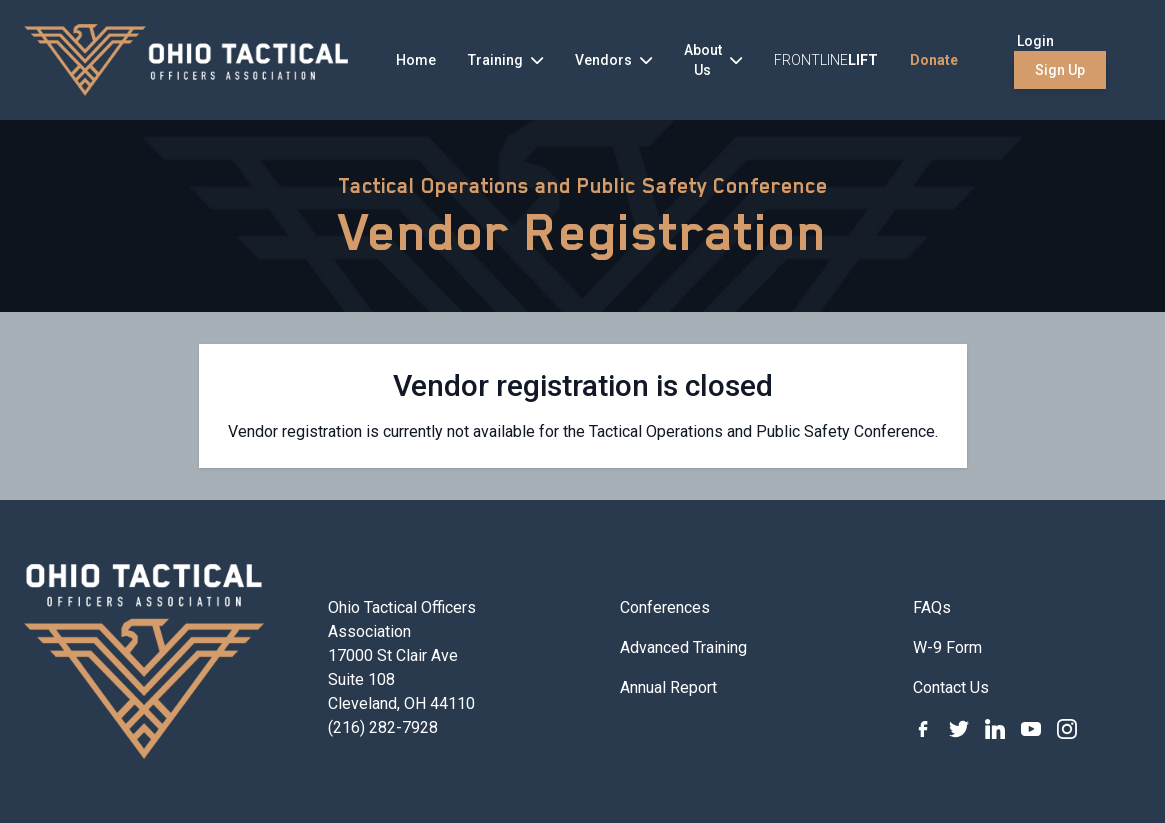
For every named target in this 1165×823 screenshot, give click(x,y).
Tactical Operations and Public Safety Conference (583, 186)
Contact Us (951, 687)
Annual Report (668, 687)
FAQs (932, 607)
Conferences (665, 607)
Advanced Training (683, 647)
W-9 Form (947, 647)
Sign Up (1060, 70)
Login (1035, 41)
